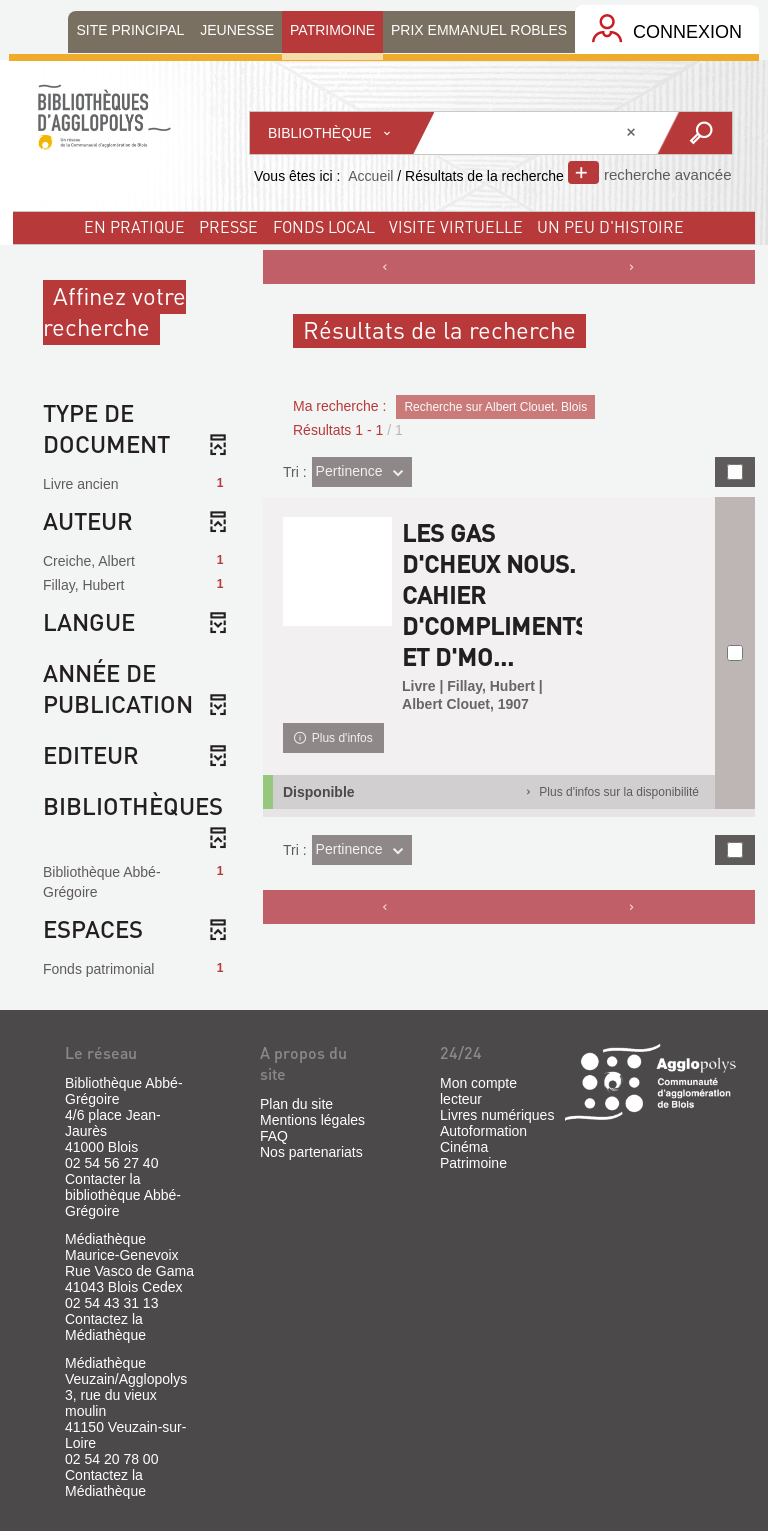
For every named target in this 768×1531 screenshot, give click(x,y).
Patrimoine (473, 1163)
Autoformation (483, 1131)
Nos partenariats (311, 1152)
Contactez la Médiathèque (105, 1327)
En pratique (134, 226)
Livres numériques (497, 1115)
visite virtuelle (456, 226)
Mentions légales (312, 1120)
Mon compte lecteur (478, 1091)
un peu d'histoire (610, 226)
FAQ (274, 1136)
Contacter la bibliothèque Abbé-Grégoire (123, 1195)
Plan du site (296, 1104)
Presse (228, 226)
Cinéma (464, 1147)
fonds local (324, 226)
